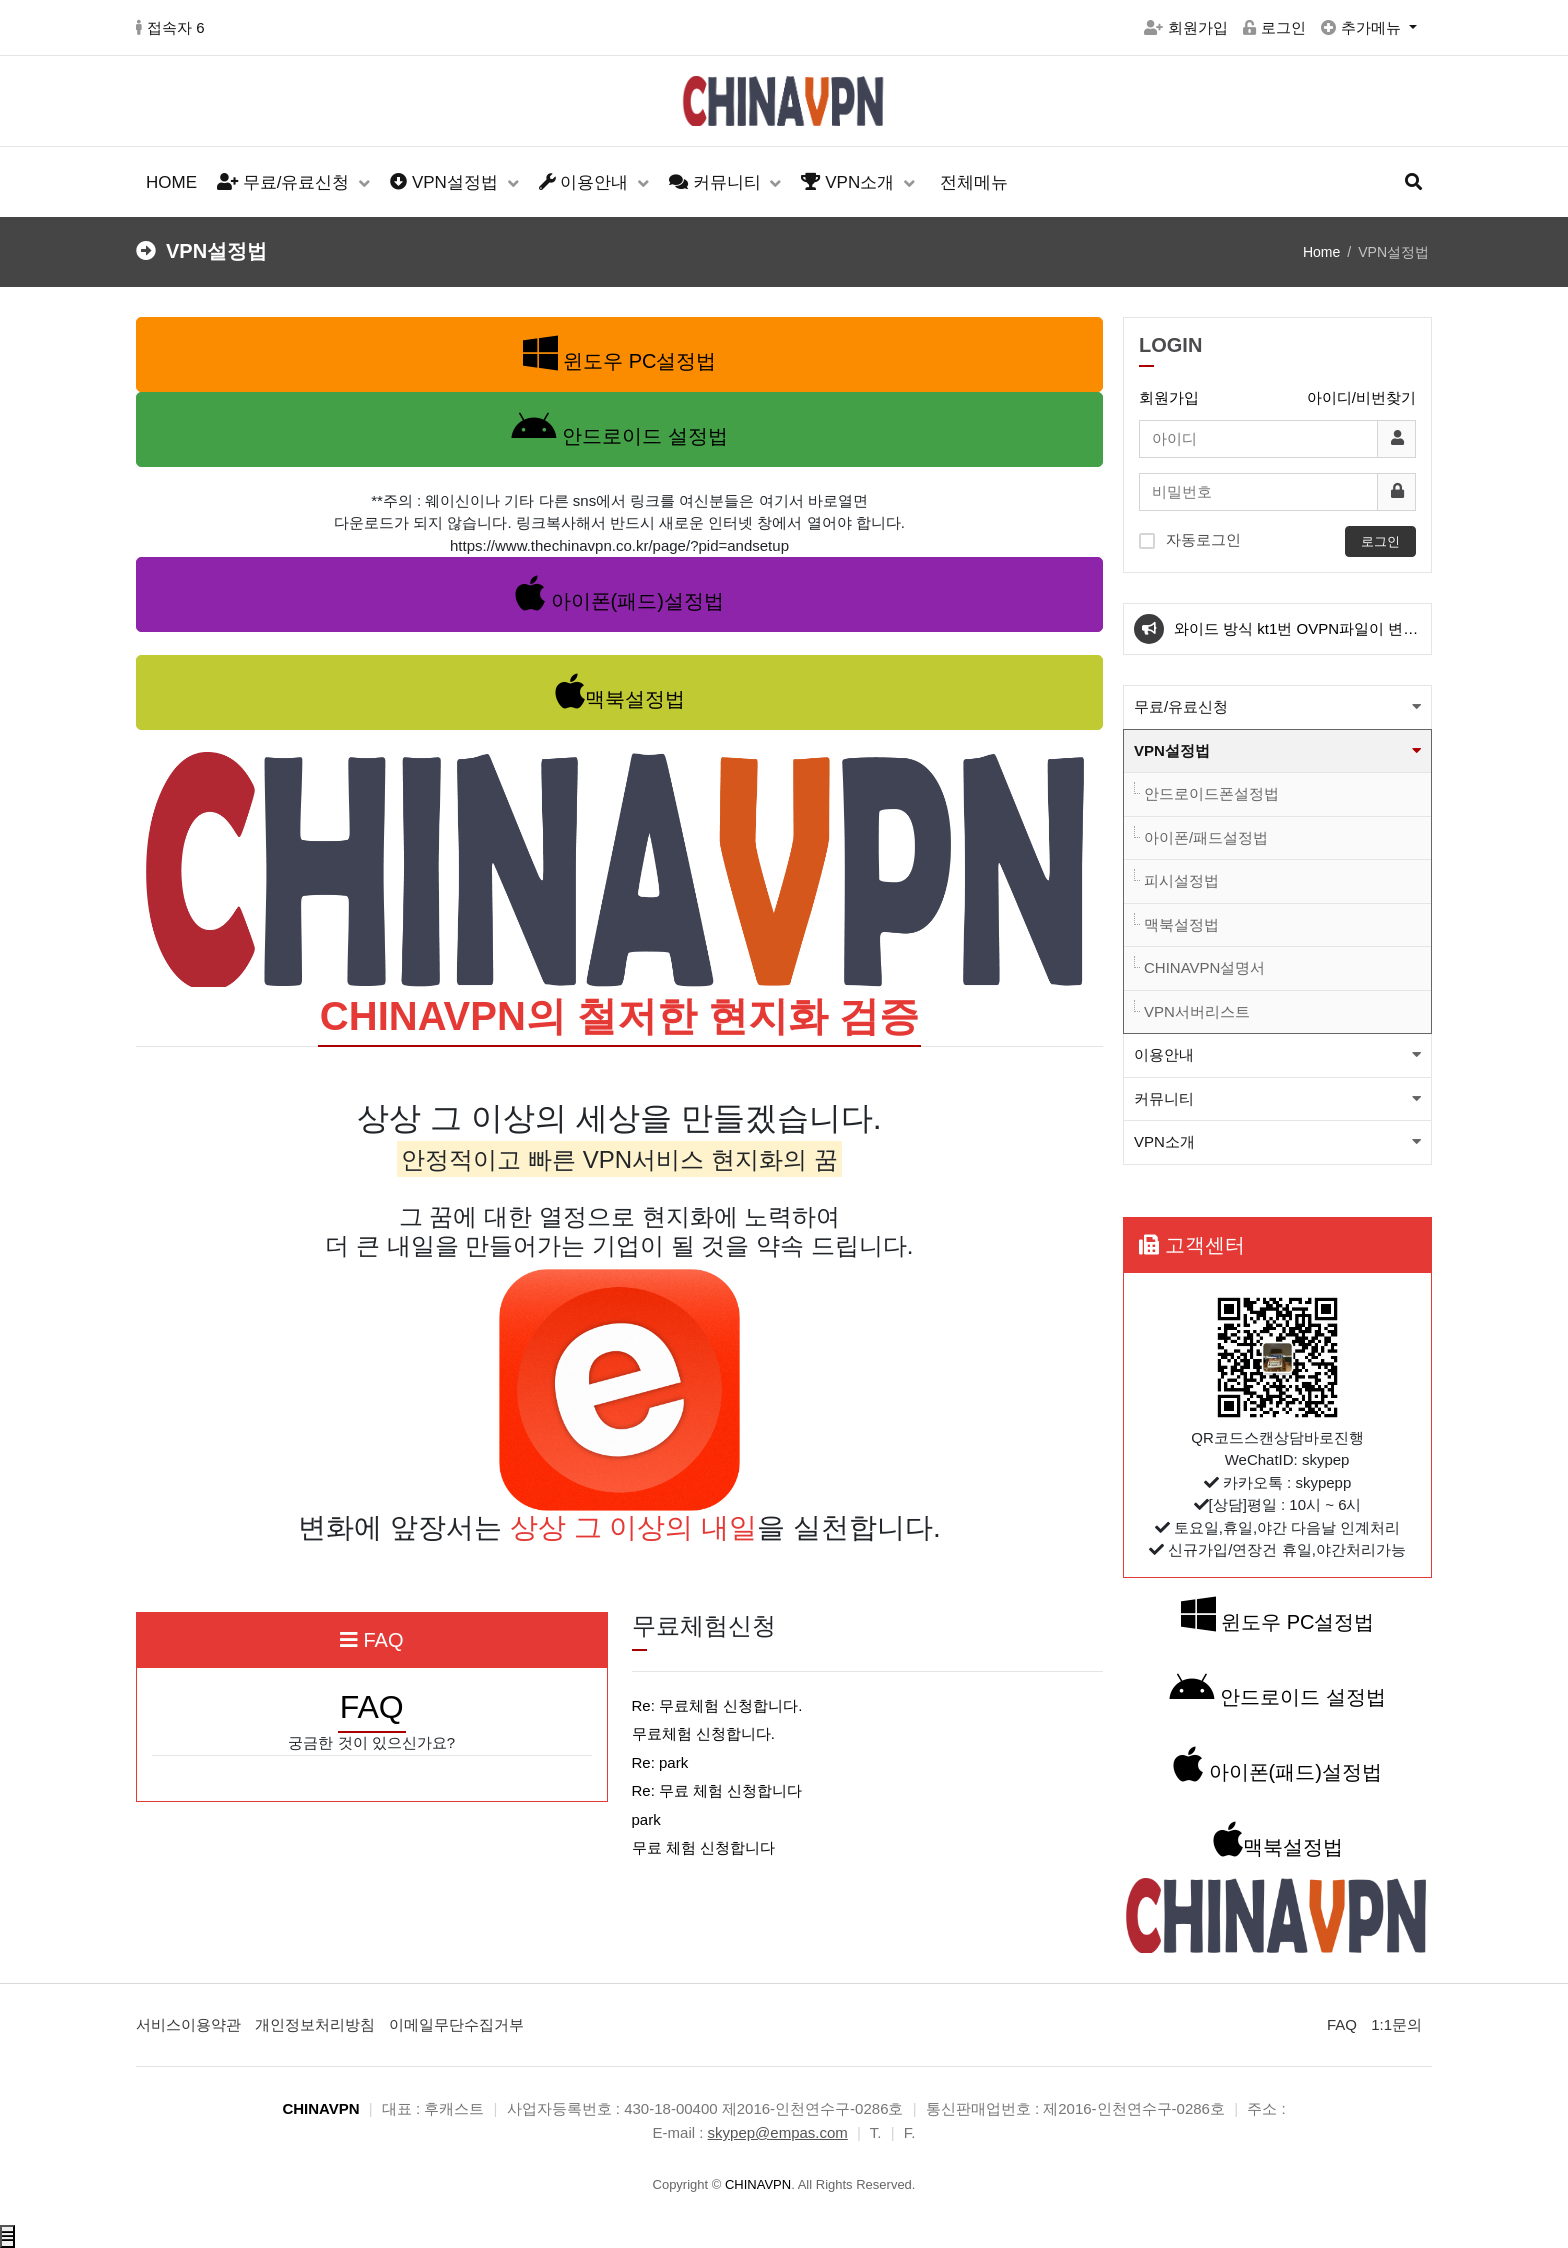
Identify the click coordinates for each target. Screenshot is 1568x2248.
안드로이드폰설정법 (1211, 793)
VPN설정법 (446, 182)
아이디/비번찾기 (1361, 397)
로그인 (1274, 27)
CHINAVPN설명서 (1204, 967)
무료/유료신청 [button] (1181, 706)
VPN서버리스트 (1197, 1011)
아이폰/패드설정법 (1206, 837)
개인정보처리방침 (315, 2024)
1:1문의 (1396, 2024)
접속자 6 (170, 27)
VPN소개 (849, 182)
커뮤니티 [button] (1164, 1098)
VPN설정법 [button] (1172, 750)
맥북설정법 (1181, 924)
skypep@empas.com (778, 2132)
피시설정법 (1181, 880)
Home (1321, 252)
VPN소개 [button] (1164, 1141)
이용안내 (586, 182)
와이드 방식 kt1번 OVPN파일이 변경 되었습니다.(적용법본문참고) (1296, 637)
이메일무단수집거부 (456, 2024)
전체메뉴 (974, 182)
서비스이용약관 (188, 2024)
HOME (171, 182)
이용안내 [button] (1164, 1054)
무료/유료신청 (285, 182)
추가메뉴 (1363, 27)
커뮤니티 (717, 182)
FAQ (1342, 2024)
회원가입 (1186, 27)
